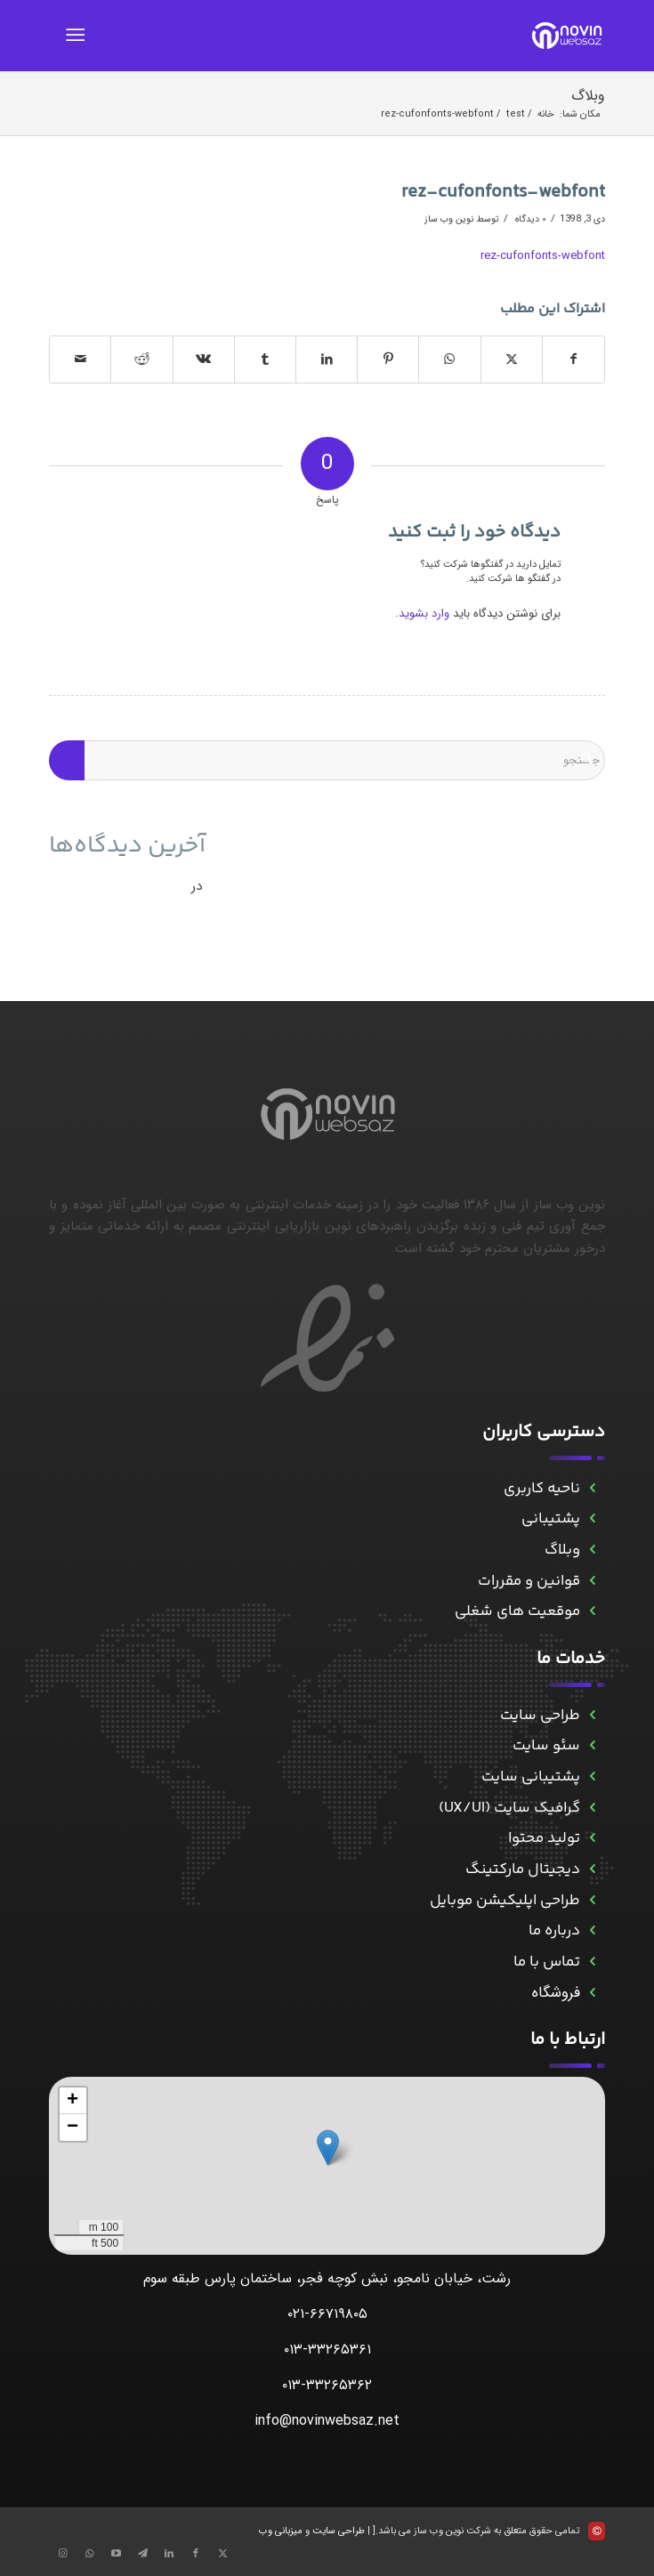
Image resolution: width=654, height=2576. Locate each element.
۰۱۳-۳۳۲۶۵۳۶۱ (327, 2349)
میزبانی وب (281, 2531)
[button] (328, 2147)
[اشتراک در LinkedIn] (326, 359)
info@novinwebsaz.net (327, 2421)
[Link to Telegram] (142, 2553)
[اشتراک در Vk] (204, 359)
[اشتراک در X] (511, 359)
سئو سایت (546, 1745)
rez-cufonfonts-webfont (542, 255)
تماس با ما (546, 1962)
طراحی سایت (540, 1715)
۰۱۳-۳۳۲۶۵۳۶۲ (327, 2385)
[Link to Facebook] (195, 2553)
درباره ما (554, 1930)
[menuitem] (79, 35)
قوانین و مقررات (529, 1581)
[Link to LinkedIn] (169, 2553)
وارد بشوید (424, 613)
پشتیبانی (550, 1518)
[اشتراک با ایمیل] (80, 359)
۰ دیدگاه (529, 219)
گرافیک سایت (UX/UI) (509, 1808)
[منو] (79, 35)
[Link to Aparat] (115, 2553)
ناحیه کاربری (542, 1488)
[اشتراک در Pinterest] (388, 359)
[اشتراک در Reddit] (141, 359)
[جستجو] (327, 760)
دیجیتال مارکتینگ (522, 1869)
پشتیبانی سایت (530, 1777)
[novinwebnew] (382, 35)
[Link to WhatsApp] (89, 2553)
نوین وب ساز (448, 219)
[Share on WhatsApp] (449, 359)
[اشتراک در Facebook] (573, 359)
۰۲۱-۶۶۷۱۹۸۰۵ (327, 2314)
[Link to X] (222, 2553)
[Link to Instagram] (62, 2553)
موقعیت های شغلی (517, 1611)
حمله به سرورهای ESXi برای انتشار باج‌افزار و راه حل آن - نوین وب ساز (403, 885)
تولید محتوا (544, 1838)
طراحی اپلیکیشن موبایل (505, 1900)
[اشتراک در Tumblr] (265, 359)
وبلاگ (588, 96)
